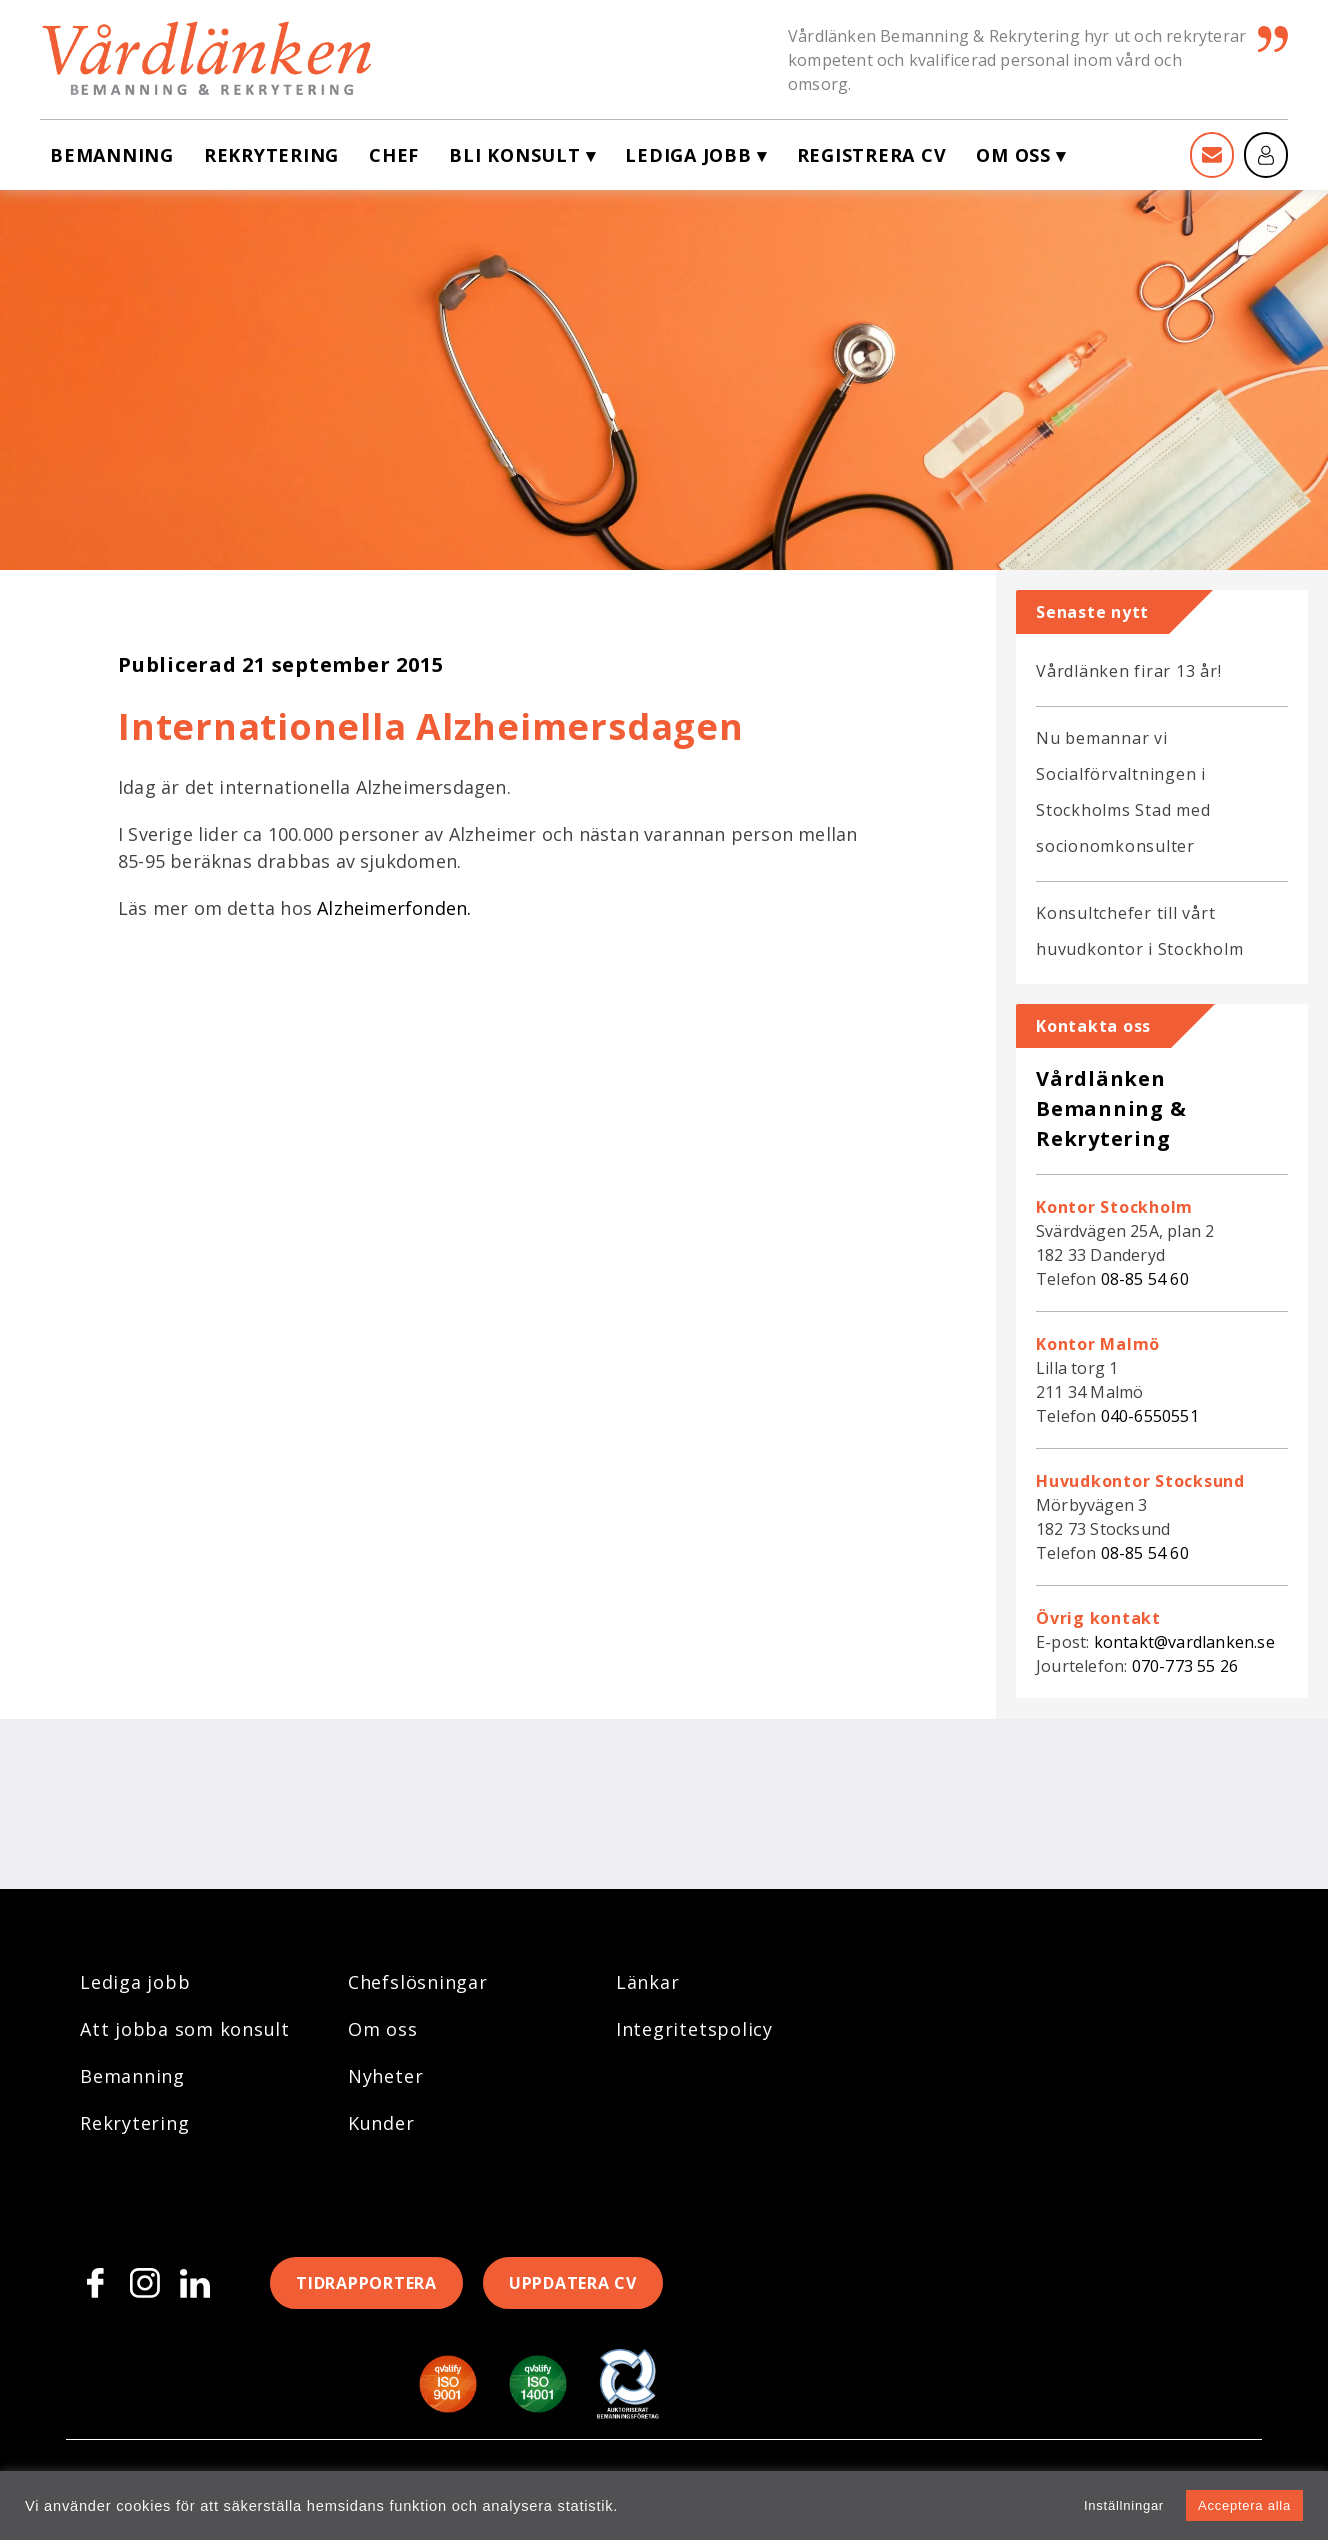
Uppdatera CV (573, 2283)
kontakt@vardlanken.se (1184, 1642)
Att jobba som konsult (185, 2029)
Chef (394, 155)
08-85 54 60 (1145, 1279)
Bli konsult (514, 155)
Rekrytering (271, 155)
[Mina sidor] (1266, 155)
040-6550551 (1150, 1416)
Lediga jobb (688, 155)
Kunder (381, 2123)
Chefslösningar (418, 1982)
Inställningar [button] (1124, 2505)
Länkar (648, 1982)
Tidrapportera (366, 2283)
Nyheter (385, 2076)
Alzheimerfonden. (394, 908)
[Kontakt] (1212, 155)
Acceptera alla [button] (1244, 2505)
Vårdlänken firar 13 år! (1128, 671)
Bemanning (112, 155)
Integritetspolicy (694, 2029)
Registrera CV (872, 155)
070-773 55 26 (1185, 1666)
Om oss (1013, 155)
